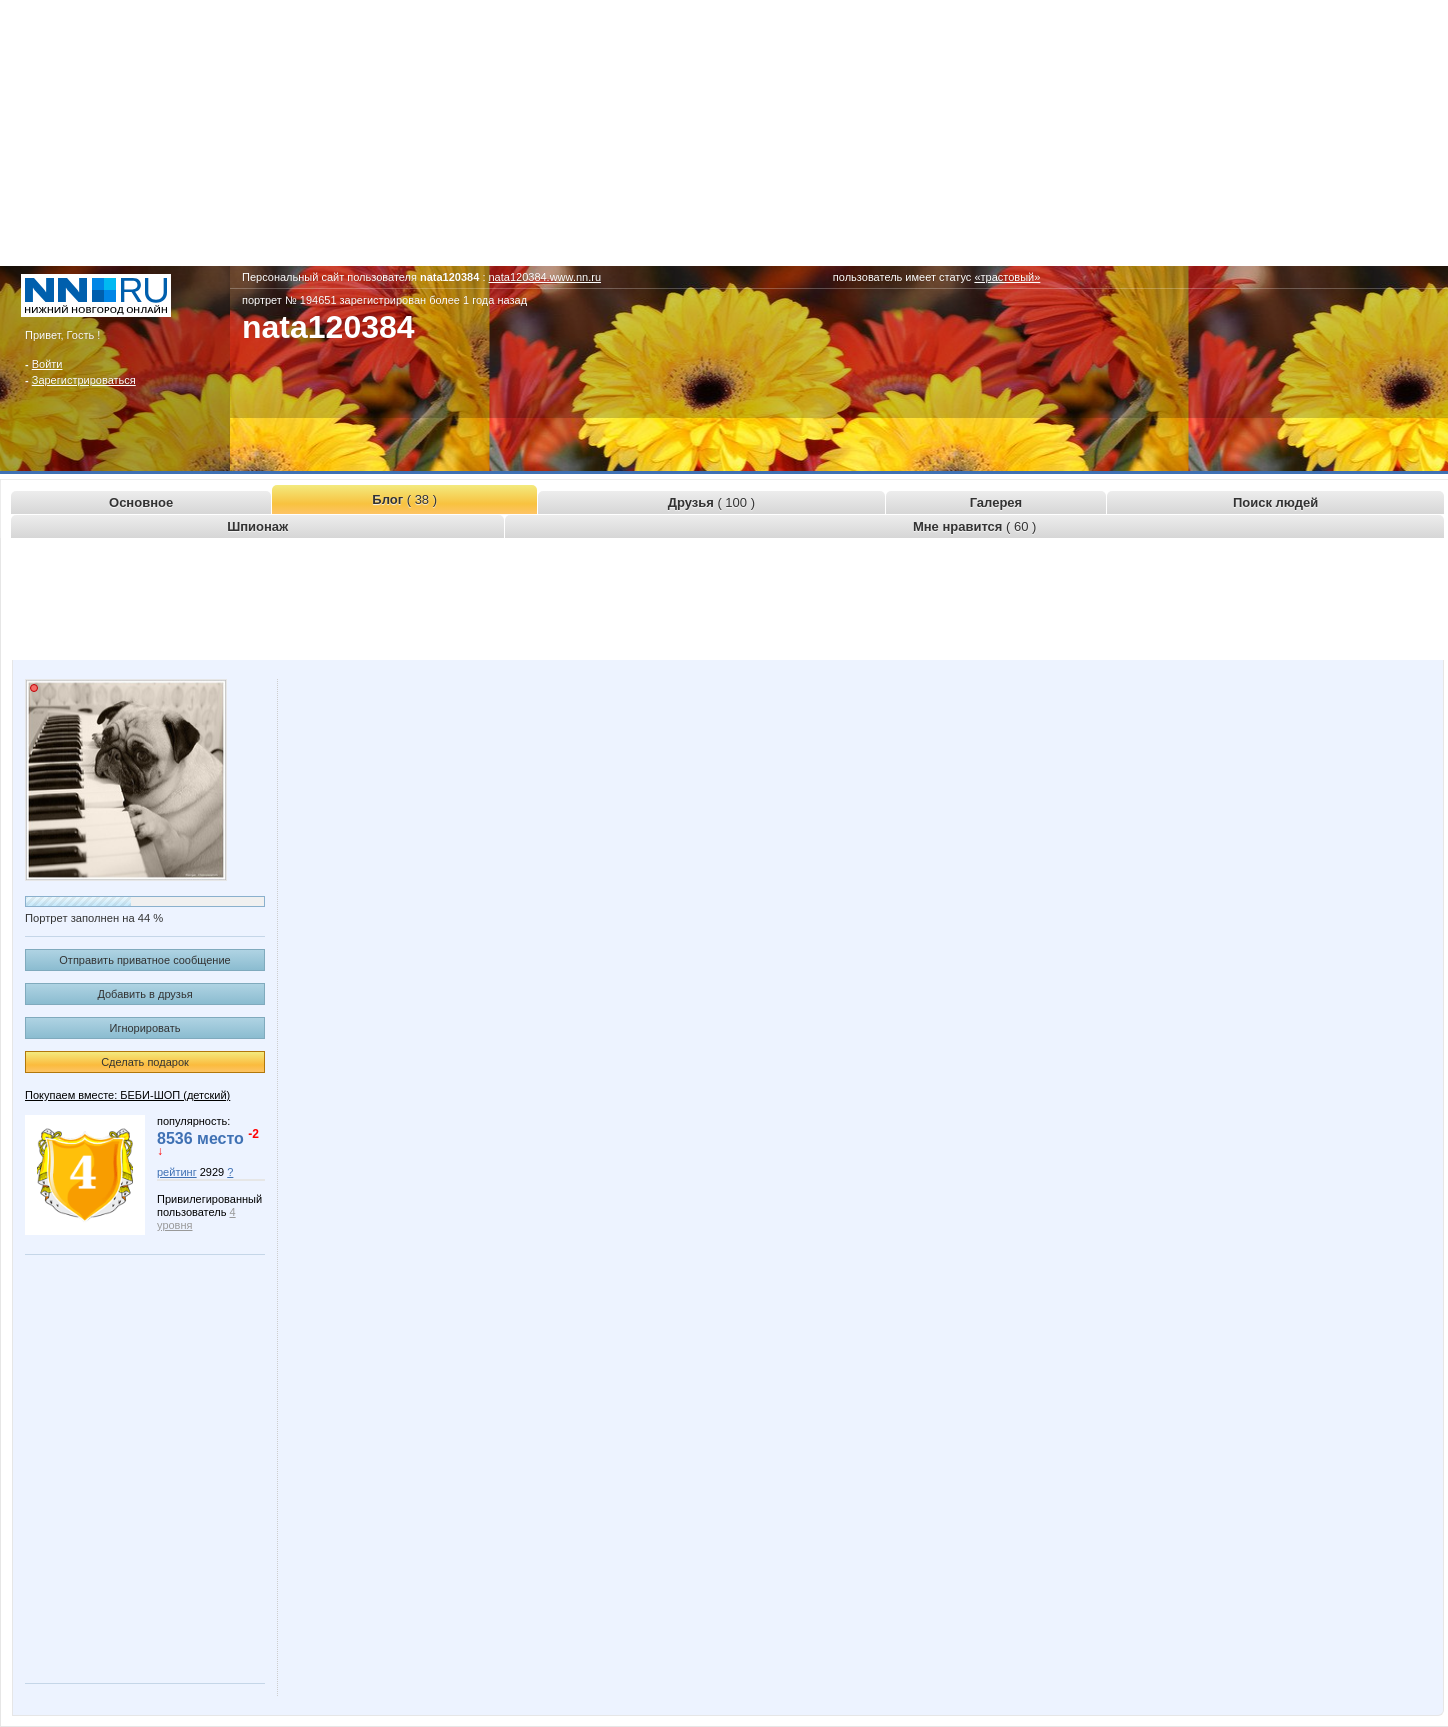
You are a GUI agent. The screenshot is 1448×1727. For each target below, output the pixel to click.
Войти (47, 364)
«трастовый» (1007, 277)
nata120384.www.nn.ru (545, 277)
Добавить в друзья (144, 994)
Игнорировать (145, 1028)
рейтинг (177, 1172)
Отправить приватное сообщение (144, 960)
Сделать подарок (145, 1062)
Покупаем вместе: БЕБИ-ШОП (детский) (127, 1095)
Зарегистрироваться (84, 380)
